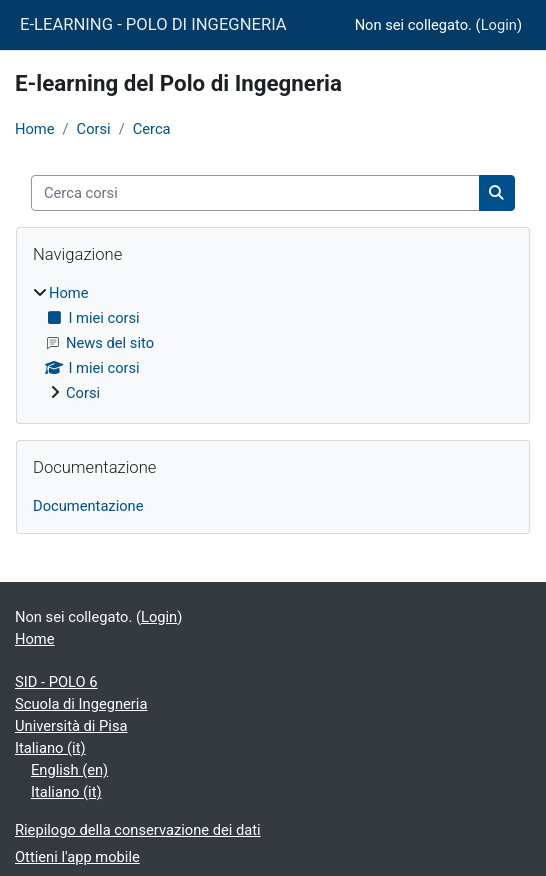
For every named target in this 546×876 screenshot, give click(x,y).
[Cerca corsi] (255, 193)
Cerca (152, 129)
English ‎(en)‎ (69, 770)
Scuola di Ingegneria (81, 704)
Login (499, 25)
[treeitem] (273, 343)
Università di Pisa (71, 726)
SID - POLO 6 (56, 682)
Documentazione (88, 506)
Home (35, 129)
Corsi (94, 129)
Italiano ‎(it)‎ (50, 748)
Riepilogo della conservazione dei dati (138, 830)
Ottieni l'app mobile (77, 857)
